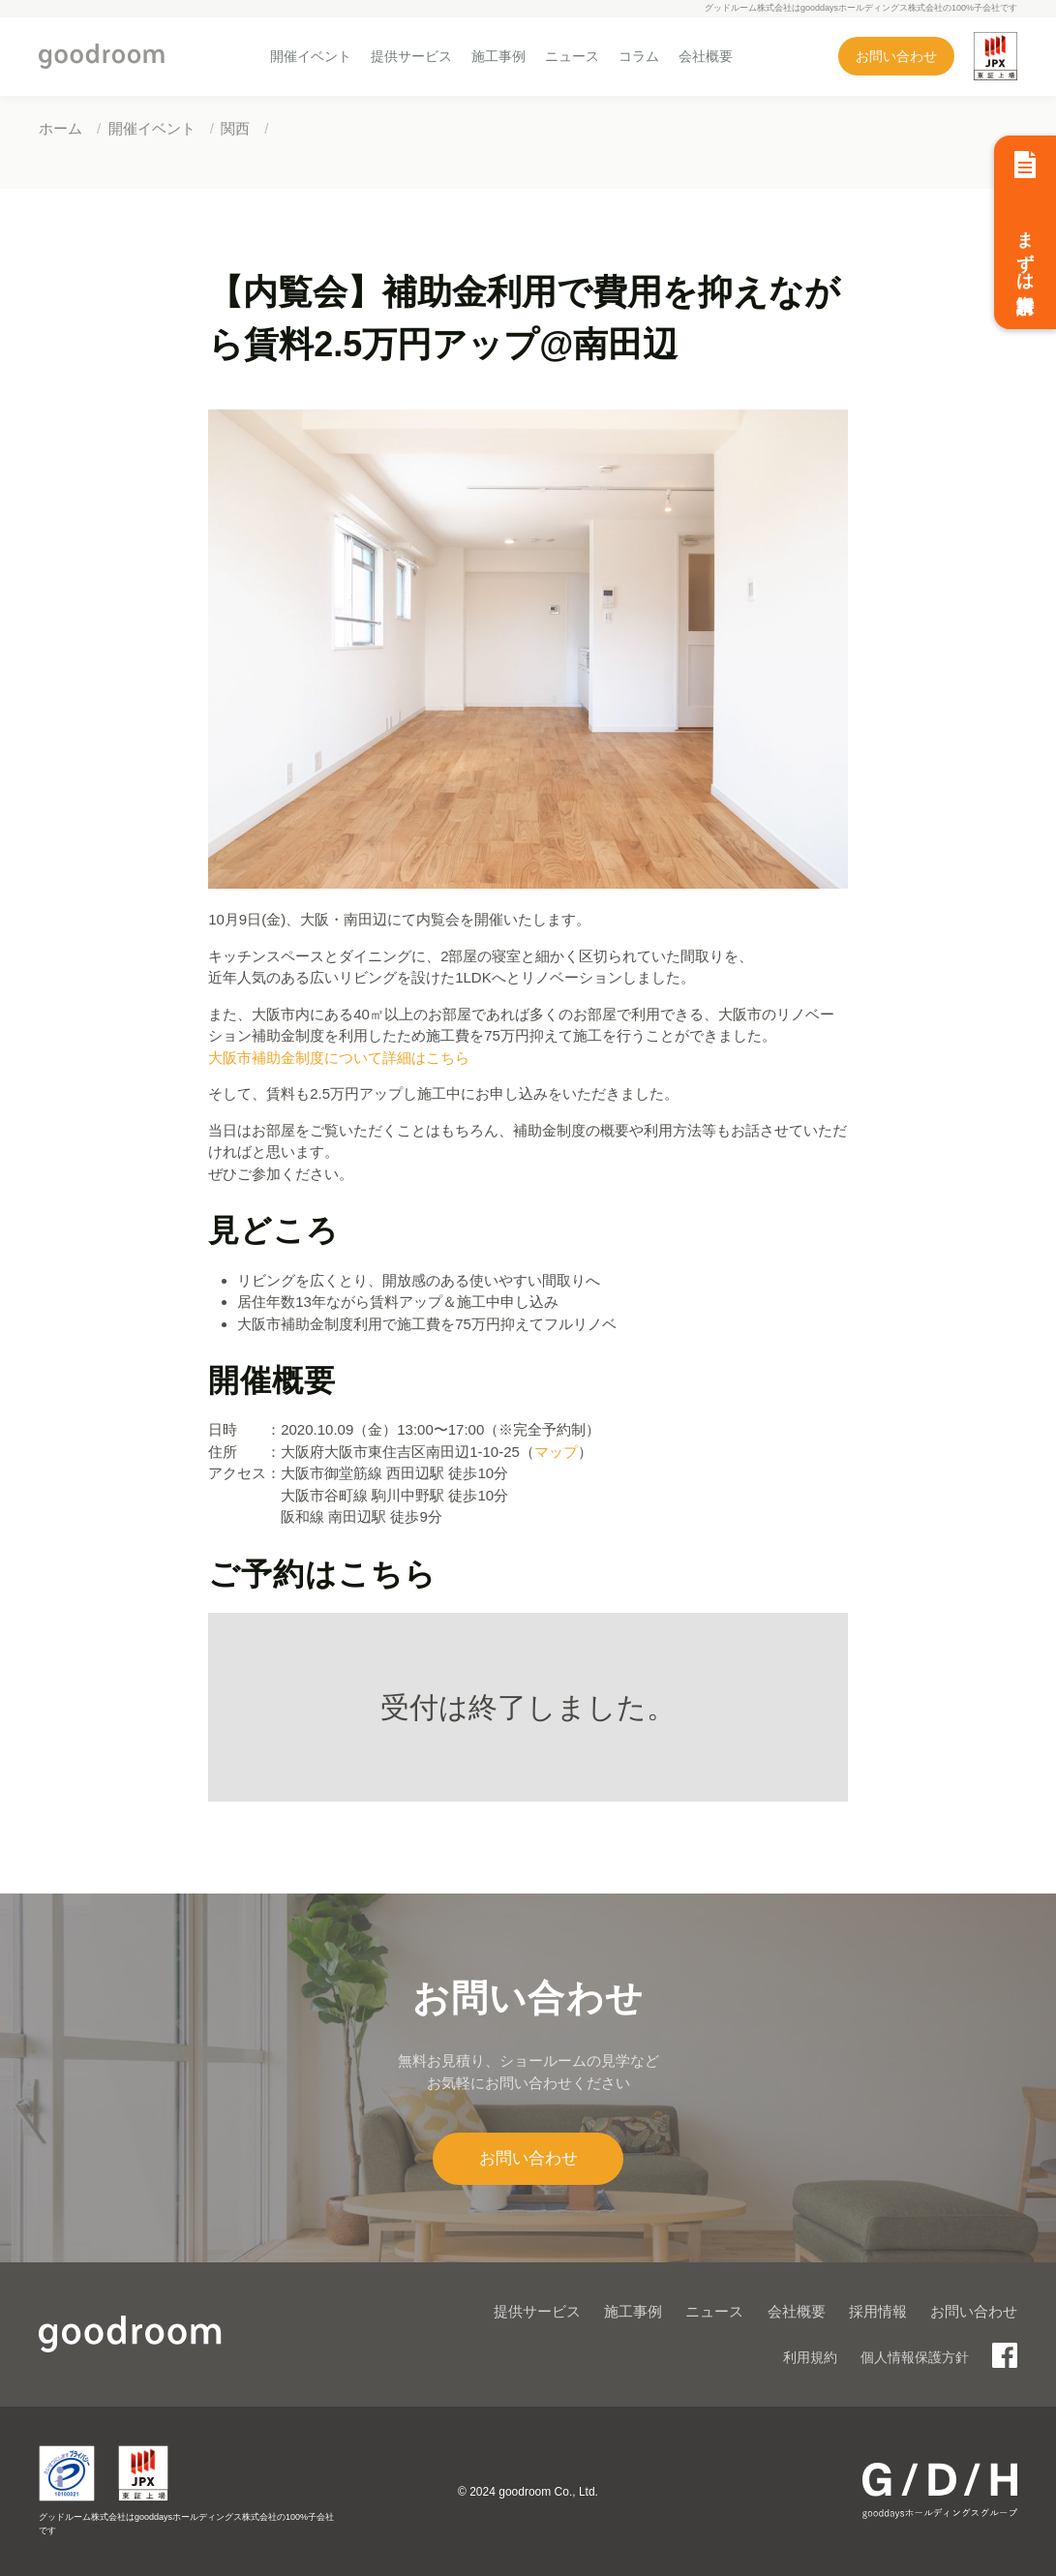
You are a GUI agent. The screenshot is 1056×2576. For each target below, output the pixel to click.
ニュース (572, 56)
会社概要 (706, 56)
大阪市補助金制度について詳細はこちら (338, 1057)
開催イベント (310, 56)
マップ (556, 1451)
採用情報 (878, 2311)
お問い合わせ (896, 56)
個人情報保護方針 (914, 2357)
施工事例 (498, 56)
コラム (639, 56)
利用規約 (810, 2357)
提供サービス (411, 56)
